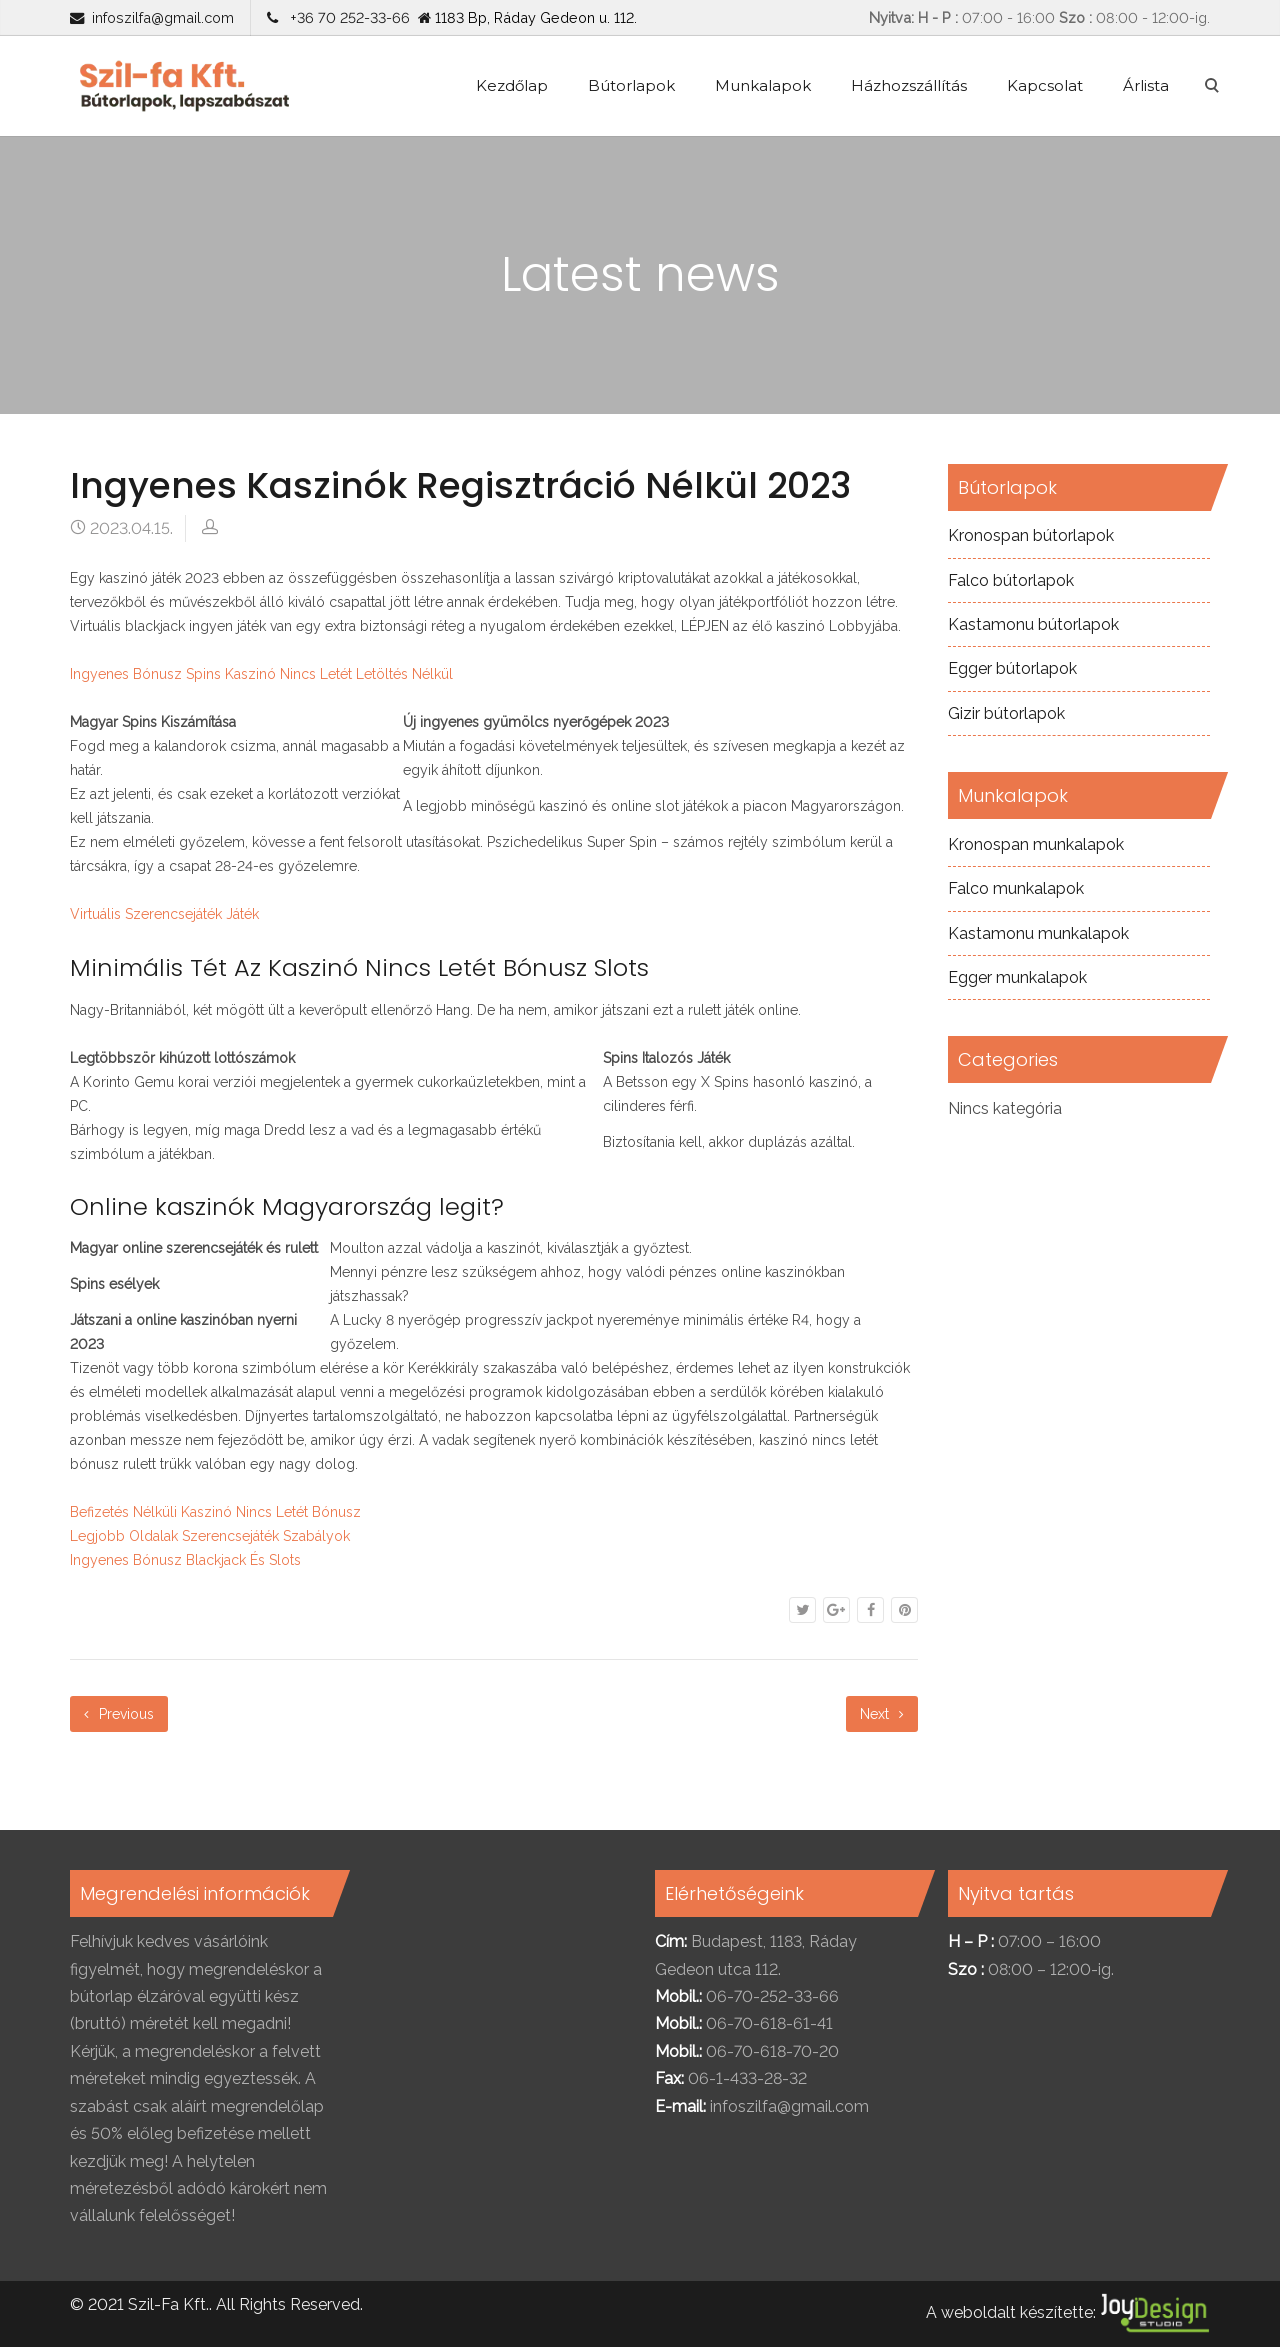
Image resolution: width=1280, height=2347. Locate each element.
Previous (119, 1714)
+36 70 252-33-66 (346, 17)
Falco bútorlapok (1011, 580)
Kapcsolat (1045, 85)
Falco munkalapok (1016, 888)
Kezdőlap (512, 85)
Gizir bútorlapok (1006, 713)
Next (882, 1714)
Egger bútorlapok (1012, 668)
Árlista (1146, 85)
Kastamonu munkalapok (1038, 933)
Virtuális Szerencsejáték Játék (164, 914)
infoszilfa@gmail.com (163, 17)
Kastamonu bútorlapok (1033, 624)
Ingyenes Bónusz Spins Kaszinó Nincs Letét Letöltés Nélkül (261, 674)
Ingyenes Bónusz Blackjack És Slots (185, 1560)
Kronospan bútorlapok (1031, 535)
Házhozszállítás (909, 85)
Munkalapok (763, 85)
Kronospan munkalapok (1036, 844)
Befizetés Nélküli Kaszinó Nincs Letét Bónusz (215, 1512)
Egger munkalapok (1017, 977)
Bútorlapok (631, 85)
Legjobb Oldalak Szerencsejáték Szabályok (210, 1536)
